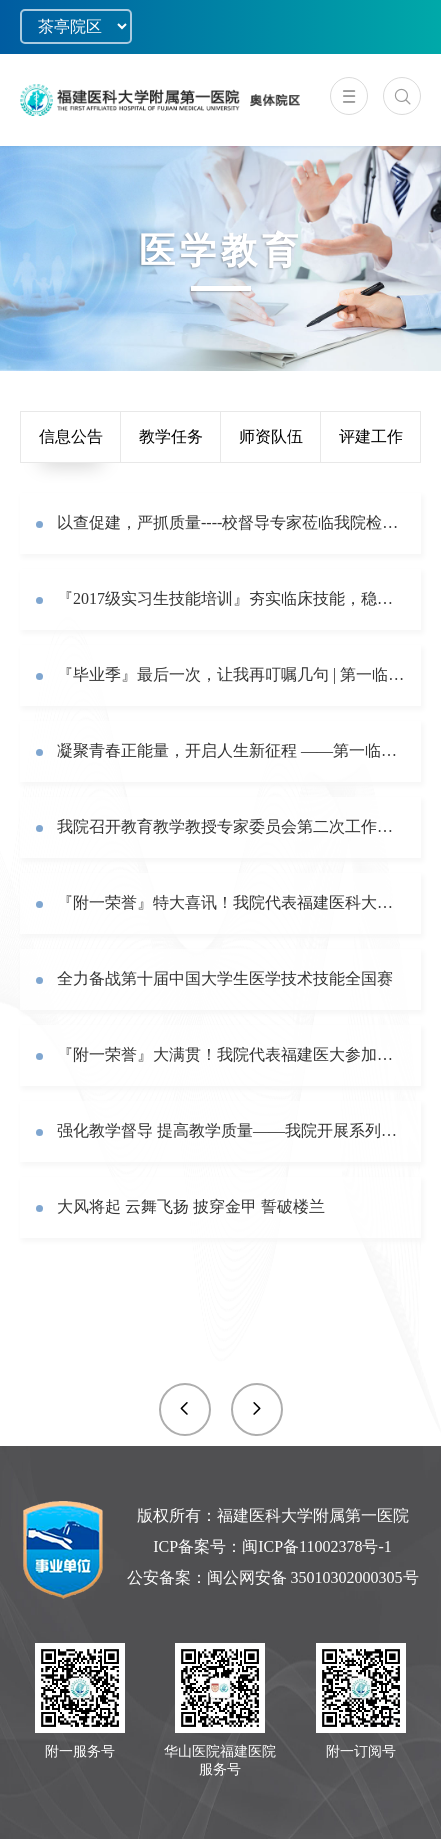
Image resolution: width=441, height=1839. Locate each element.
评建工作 (371, 436)
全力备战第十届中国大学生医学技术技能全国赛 (225, 978)
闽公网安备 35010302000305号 (313, 1577)
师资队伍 (271, 436)
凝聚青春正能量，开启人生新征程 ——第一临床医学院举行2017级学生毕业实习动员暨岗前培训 (231, 750)
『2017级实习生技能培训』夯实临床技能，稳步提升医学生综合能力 (231, 598)
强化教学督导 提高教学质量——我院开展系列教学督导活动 (231, 1130)
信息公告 (71, 436)
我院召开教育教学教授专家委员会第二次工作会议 (231, 826)
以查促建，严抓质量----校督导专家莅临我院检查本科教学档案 (231, 522)
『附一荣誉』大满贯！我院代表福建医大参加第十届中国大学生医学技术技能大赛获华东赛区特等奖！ (231, 1054)
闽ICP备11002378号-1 (317, 1546)
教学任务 (171, 436)
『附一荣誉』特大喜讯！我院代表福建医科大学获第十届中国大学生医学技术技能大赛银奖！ (231, 902)
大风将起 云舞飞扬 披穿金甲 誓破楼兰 (191, 1206)
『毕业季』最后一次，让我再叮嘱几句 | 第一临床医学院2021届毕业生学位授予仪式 (231, 674)
